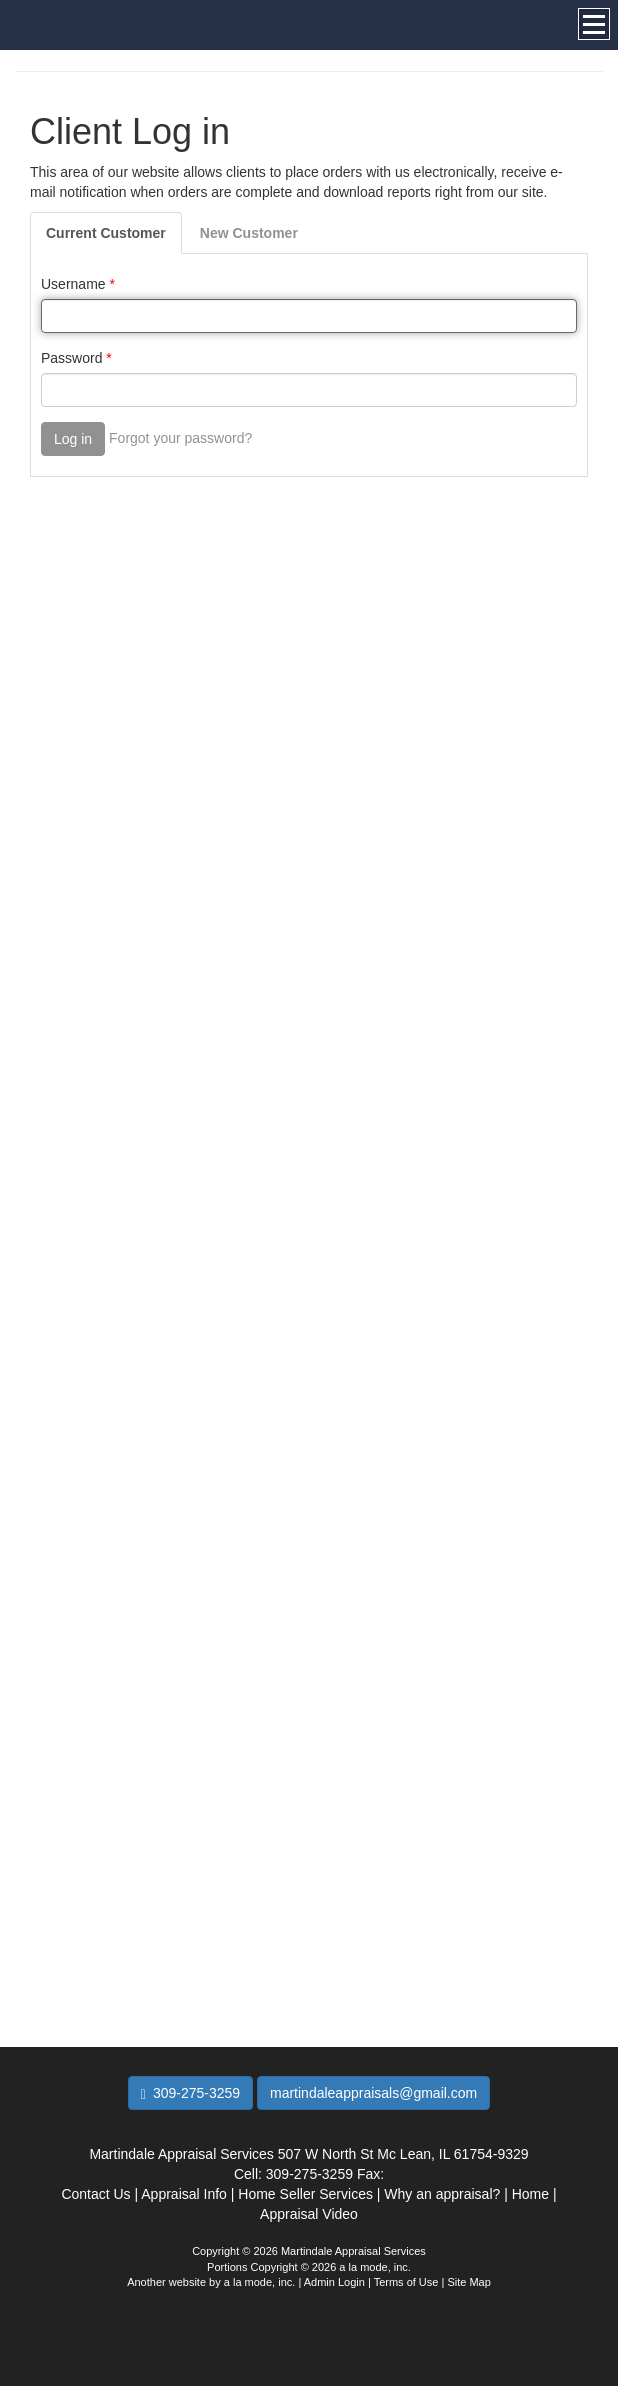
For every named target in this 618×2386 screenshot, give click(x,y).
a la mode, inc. (260, 2282)
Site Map (468, 2282)
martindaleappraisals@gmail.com (373, 2093)
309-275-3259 (190, 2093)
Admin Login (334, 2282)
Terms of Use (406, 2282)
